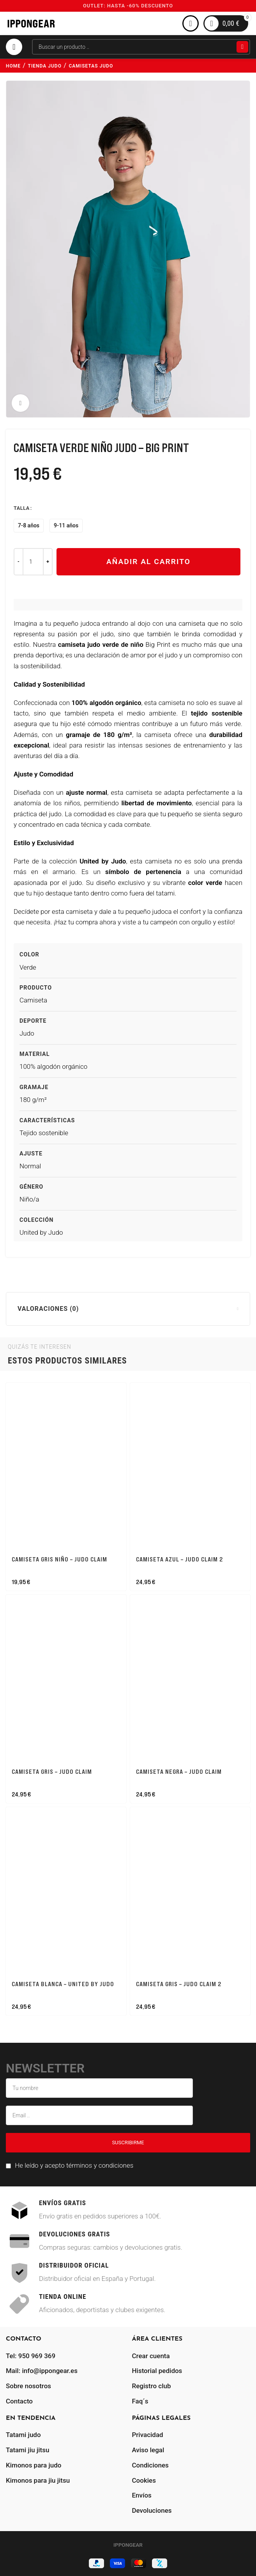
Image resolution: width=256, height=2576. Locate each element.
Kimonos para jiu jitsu (38, 2480)
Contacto (19, 2401)
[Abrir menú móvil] (14, 47)
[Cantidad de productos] (33, 561)
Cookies (144, 2480)
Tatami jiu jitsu (27, 2450)
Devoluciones (152, 2510)
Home (13, 66)
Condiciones (150, 2465)
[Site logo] (31, 23)
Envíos (142, 2495)
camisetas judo (91, 66)
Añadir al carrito (148, 561)
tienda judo (45, 66)
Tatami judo (23, 2435)
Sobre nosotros (28, 2386)
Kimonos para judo (33, 2465)
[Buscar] (141, 47)
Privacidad (147, 2435)
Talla (22, 508)
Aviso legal (148, 2450)
